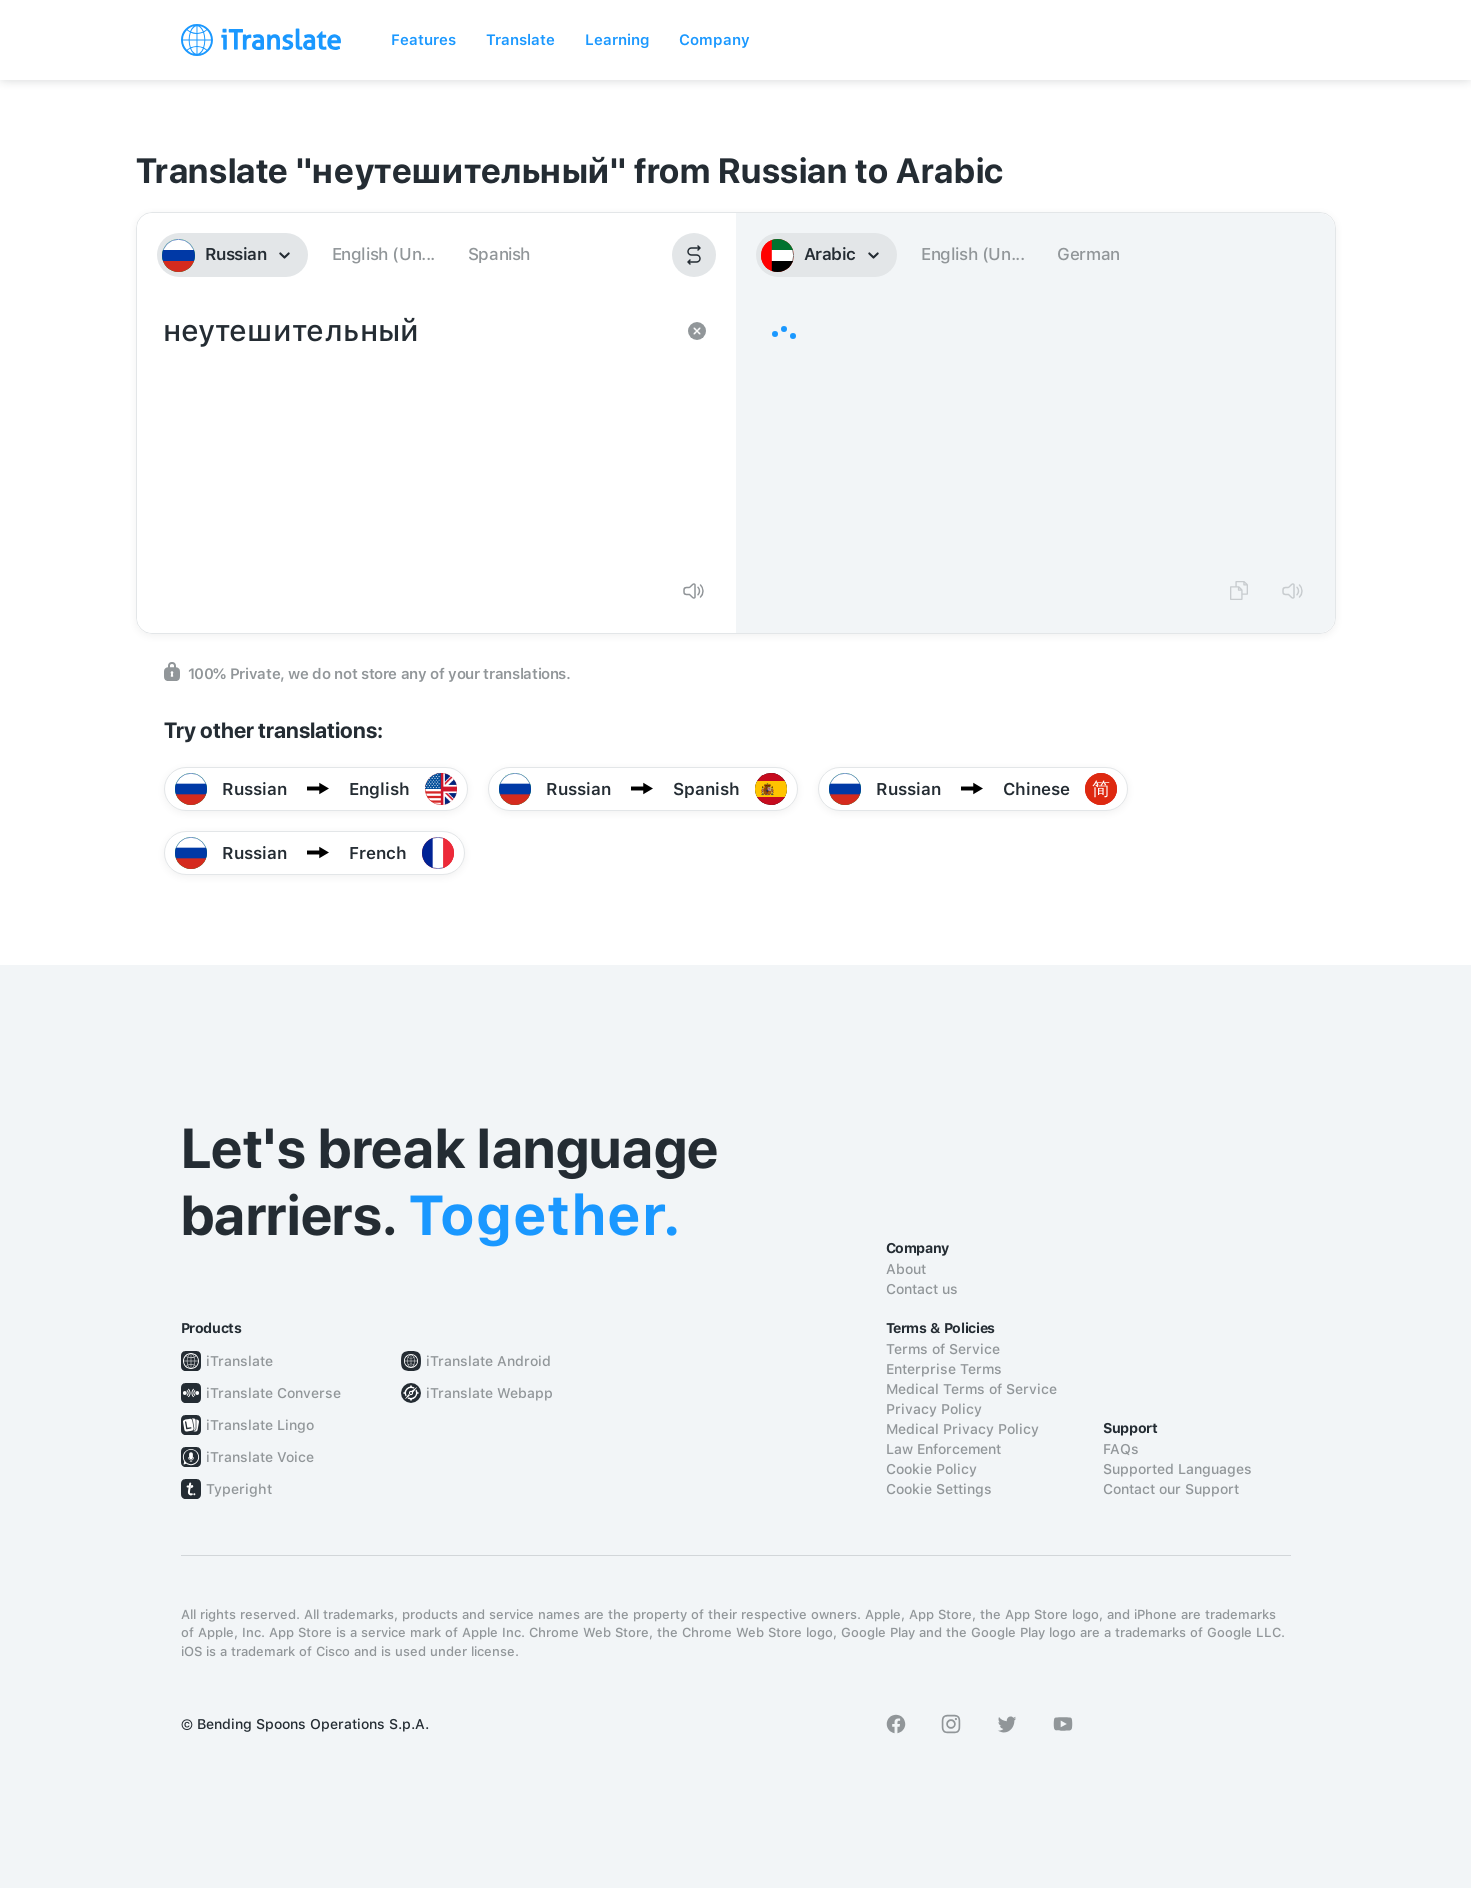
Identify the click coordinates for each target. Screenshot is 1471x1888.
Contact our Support (1171, 1489)
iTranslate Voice (260, 1457)
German (1088, 254)
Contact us (922, 1289)
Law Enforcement (943, 1449)
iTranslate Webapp (489, 1393)
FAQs (1121, 1449)
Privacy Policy (934, 1409)
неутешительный (416, 436)
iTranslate (239, 1361)
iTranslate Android (488, 1361)
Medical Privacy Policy (962, 1429)
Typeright (239, 1489)
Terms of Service (943, 1349)
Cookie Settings (939, 1489)
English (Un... (383, 254)
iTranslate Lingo (260, 1425)
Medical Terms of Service (971, 1389)
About (906, 1269)
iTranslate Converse (273, 1393)
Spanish (499, 254)
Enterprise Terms (944, 1369)
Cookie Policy (931, 1469)
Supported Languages (1177, 1469)
